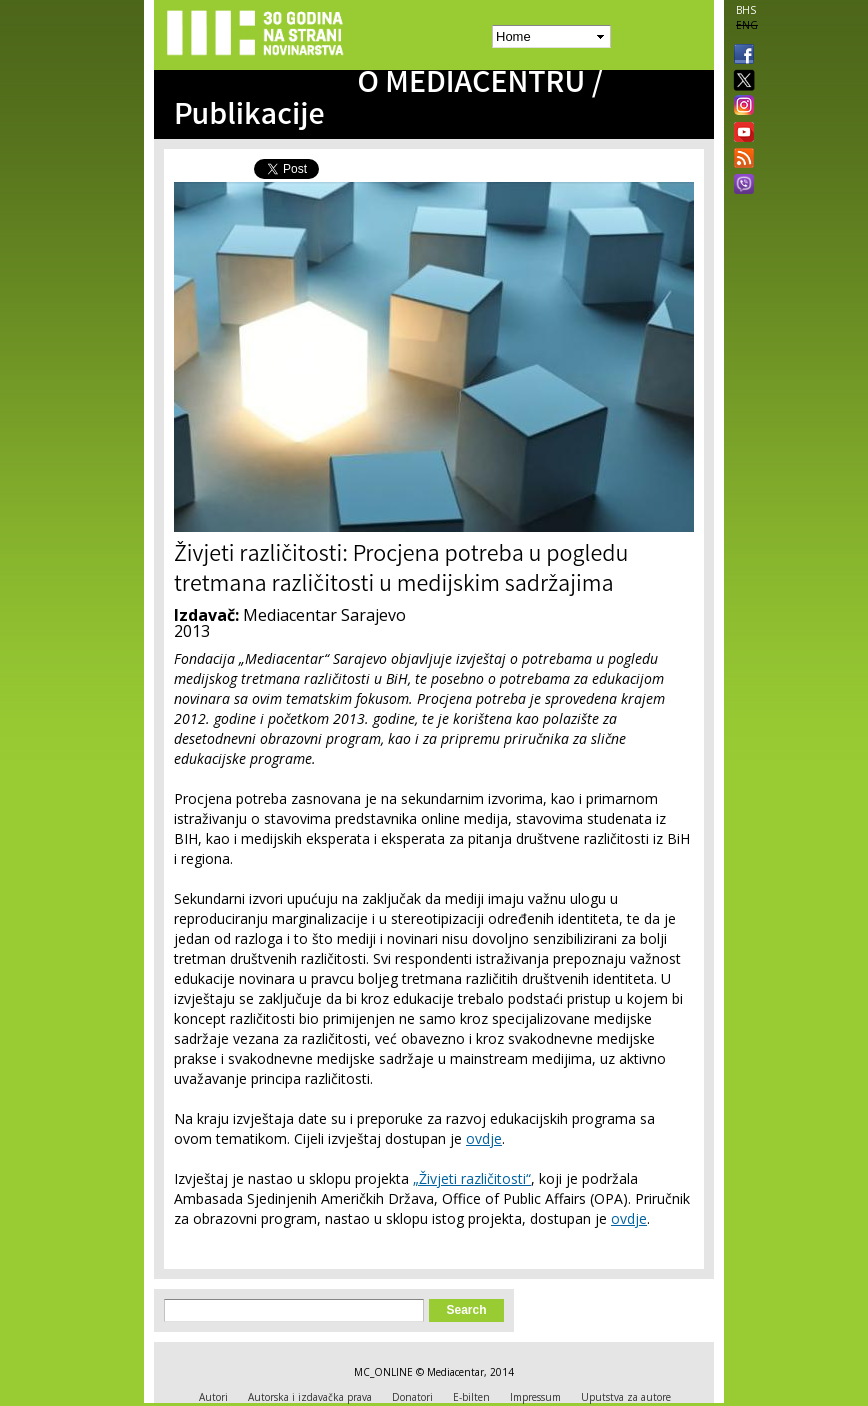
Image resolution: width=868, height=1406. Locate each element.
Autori (213, 1397)
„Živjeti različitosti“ (472, 1178)
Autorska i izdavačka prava (310, 1397)
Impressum (535, 1397)
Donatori (412, 1397)
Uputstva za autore (626, 1397)
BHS (746, 10)
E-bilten (471, 1397)
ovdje (484, 1138)
